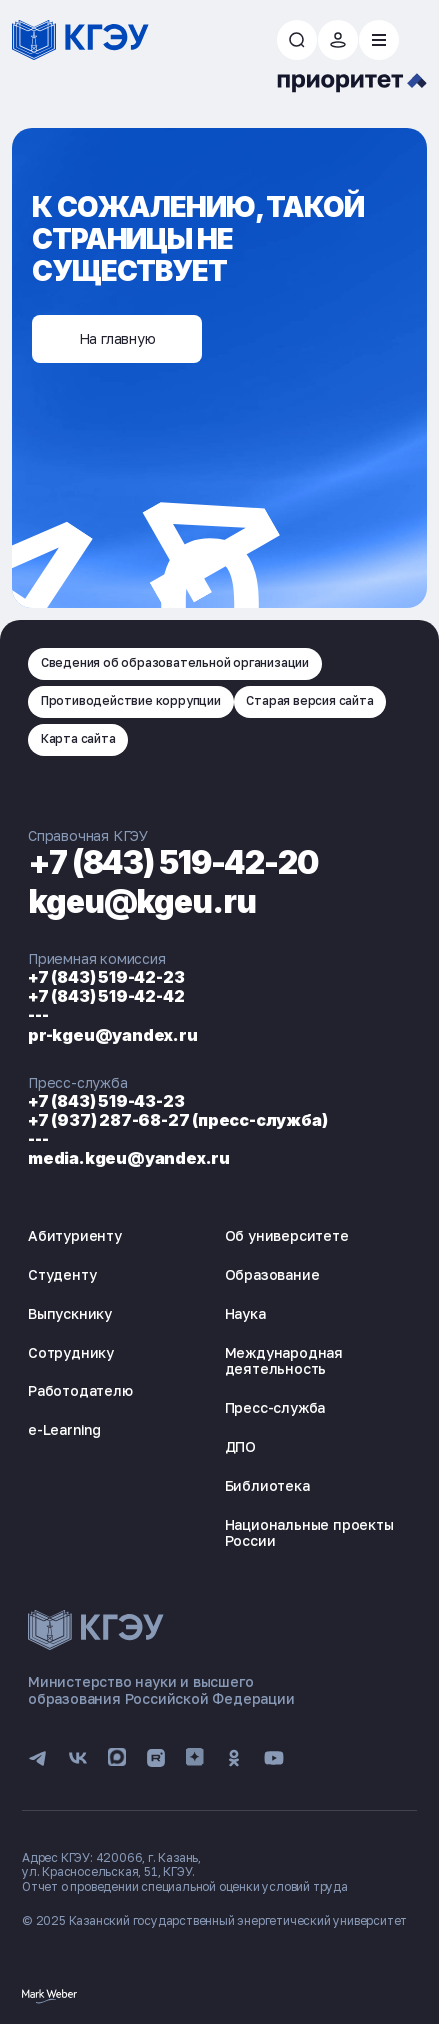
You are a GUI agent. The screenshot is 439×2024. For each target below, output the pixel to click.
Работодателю (80, 1390)
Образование (272, 1274)
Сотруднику (71, 1352)
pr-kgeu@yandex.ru (113, 1035)
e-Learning (64, 1429)
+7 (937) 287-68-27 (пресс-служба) (177, 1120)
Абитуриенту (75, 1235)
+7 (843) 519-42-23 (106, 977)
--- (38, 1015)
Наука (245, 1313)
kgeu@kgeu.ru (143, 901)
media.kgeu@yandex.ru (129, 1158)
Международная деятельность (284, 1361)
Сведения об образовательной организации (175, 662)
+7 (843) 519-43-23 (106, 1101)
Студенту (62, 1274)
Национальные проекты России (309, 1533)
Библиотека (267, 1485)
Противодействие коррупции (131, 700)
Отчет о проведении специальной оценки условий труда (185, 1886)
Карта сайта (78, 738)
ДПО (240, 1446)
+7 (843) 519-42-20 (176, 862)
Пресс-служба (275, 1407)
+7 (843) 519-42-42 (106, 996)
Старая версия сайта (309, 700)
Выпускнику (70, 1313)
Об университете (287, 1235)
